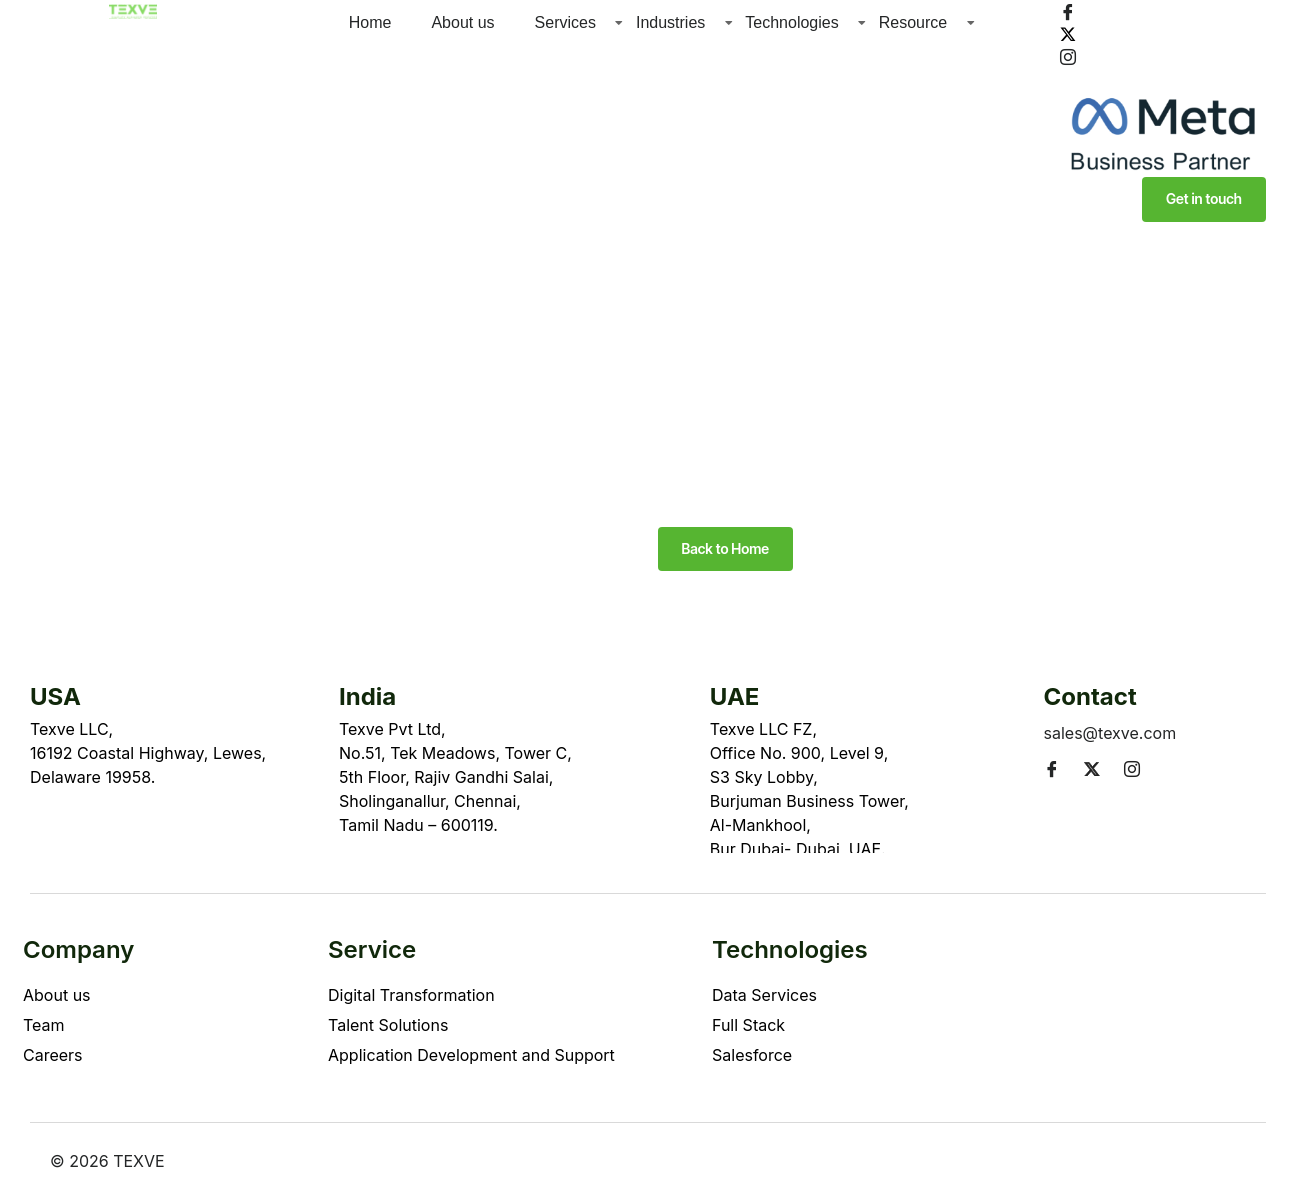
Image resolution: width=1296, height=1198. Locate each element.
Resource (913, 22)
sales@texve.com (1110, 734)
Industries (670, 22)
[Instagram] (1163, 56)
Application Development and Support (471, 1056)
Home (370, 22)
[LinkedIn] (1163, 78)
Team (44, 1026)
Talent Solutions (388, 1026)
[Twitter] (1163, 33)
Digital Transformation (411, 996)
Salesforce (752, 1056)
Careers (53, 1056)
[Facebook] (1163, 11)
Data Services (764, 996)
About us (462, 22)
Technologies (791, 22)
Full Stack (748, 1026)
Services (565, 22)
